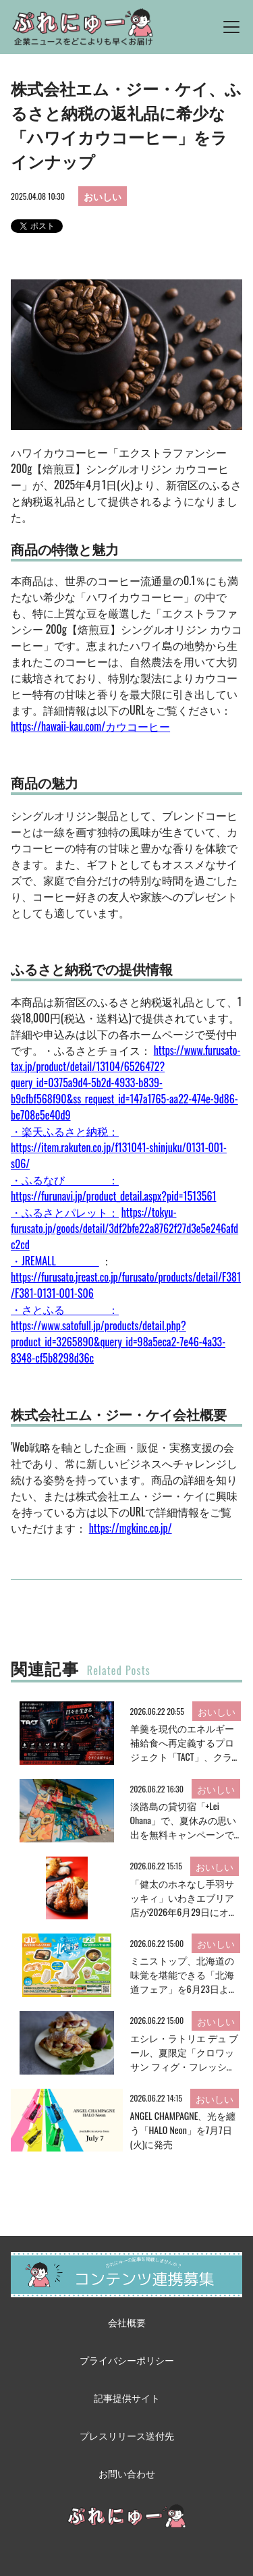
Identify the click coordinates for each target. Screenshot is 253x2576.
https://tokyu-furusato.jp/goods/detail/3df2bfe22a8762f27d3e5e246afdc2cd (124, 1228)
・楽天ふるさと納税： (65, 1131)
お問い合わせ (127, 2473)
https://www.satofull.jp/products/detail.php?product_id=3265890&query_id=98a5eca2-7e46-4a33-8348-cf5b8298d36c (118, 1341)
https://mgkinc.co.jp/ (130, 1528)
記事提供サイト (127, 2397)
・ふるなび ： (65, 1180)
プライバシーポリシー (127, 2360)
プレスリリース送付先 (127, 2435)
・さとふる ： (65, 1309)
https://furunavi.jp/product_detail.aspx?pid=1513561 (113, 1196)
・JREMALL (55, 1261)
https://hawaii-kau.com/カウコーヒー (90, 726)
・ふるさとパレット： (65, 1212)
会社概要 (127, 2322)
